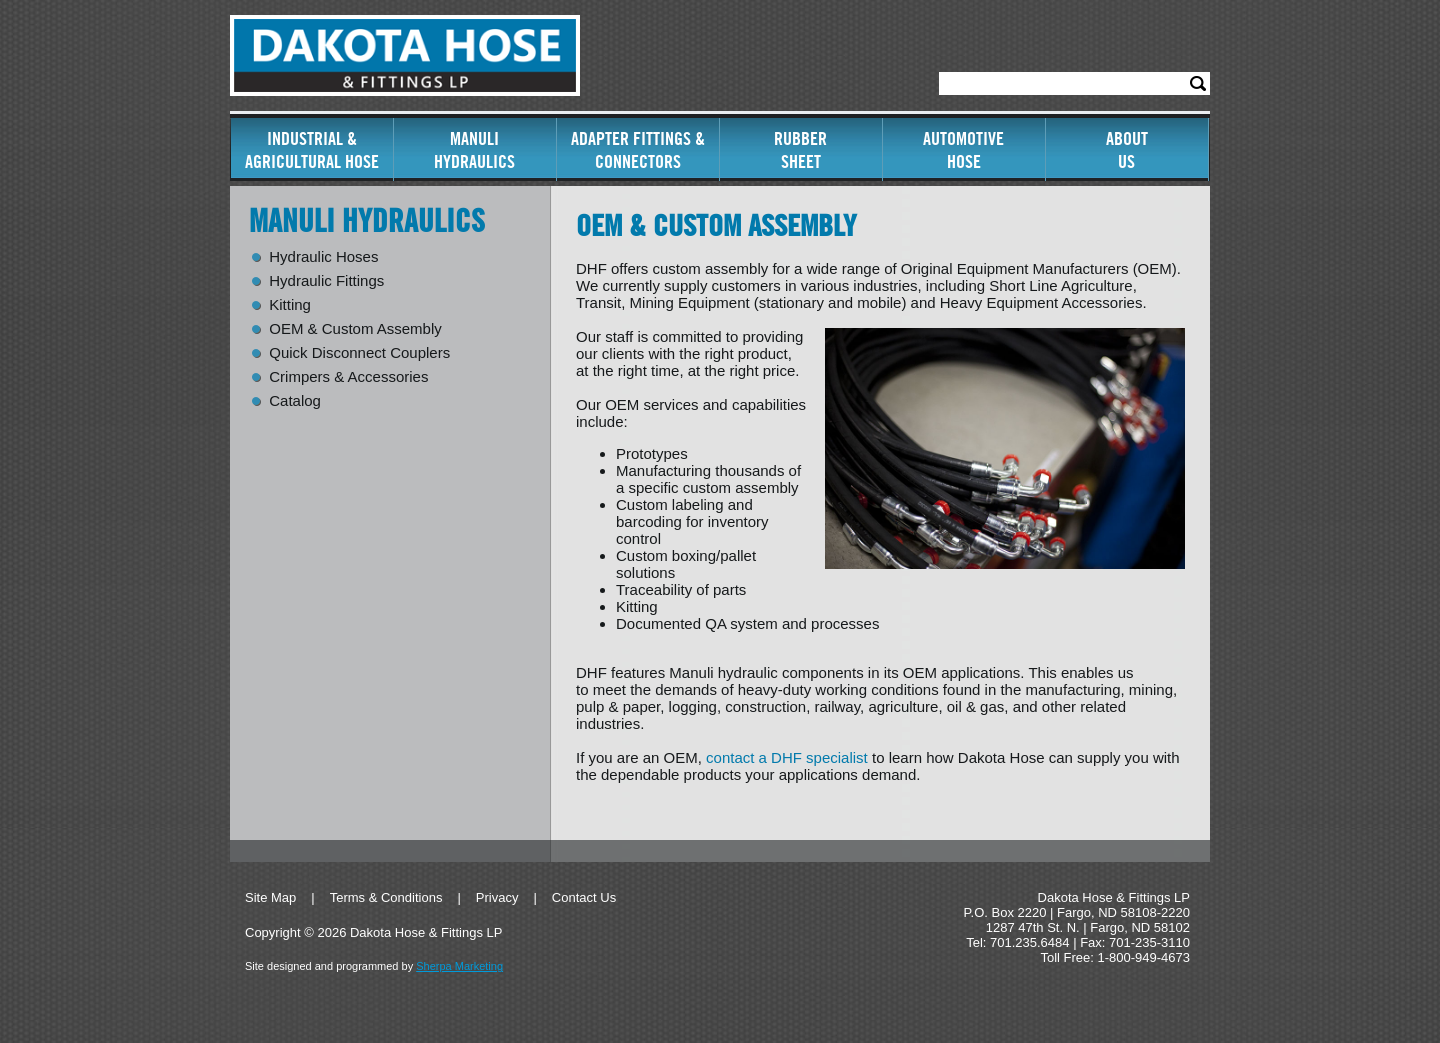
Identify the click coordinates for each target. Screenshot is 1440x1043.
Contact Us (584, 897)
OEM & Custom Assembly (355, 329)
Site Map (270, 897)
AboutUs (1127, 150)
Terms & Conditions (386, 897)
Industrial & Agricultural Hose (312, 150)
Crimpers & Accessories (348, 377)
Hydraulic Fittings (326, 281)
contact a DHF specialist (787, 757)
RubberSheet (800, 150)
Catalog (295, 401)
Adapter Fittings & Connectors (638, 150)
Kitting (290, 305)
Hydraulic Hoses (323, 257)
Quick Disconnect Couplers (359, 353)
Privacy (497, 897)
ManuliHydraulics (474, 150)
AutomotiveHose (963, 150)
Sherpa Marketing (459, 966)
